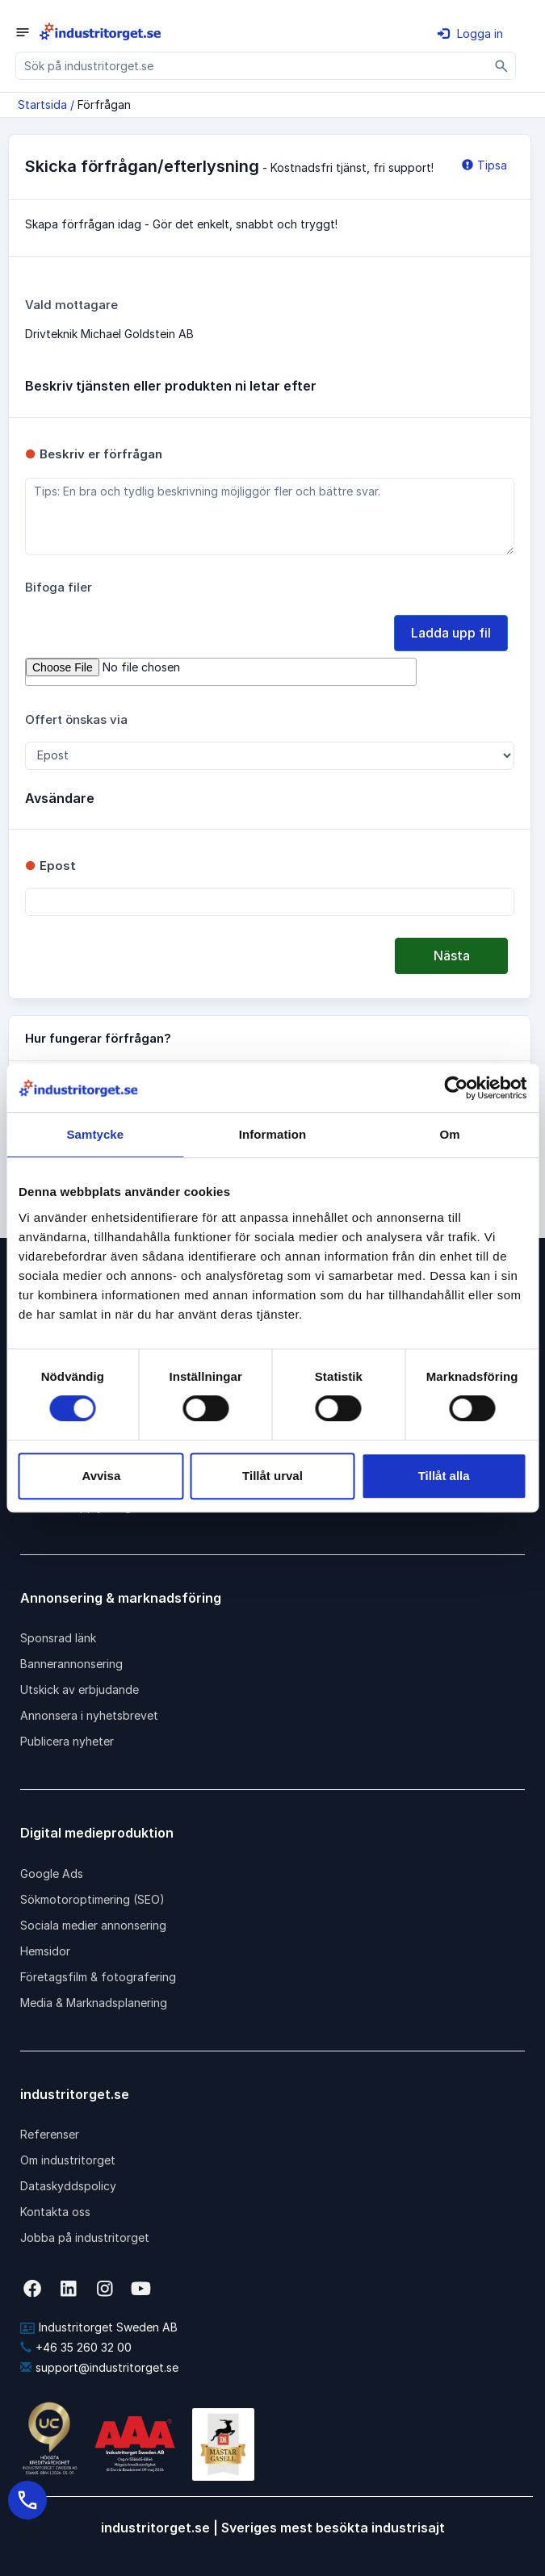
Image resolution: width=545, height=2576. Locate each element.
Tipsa (484, 165)
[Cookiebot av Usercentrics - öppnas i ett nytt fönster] (455, 1088)
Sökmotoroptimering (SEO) (92, 1899)
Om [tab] (450, 1134)
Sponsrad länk (58, 1638)
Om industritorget (67, 2160)
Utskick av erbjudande (79, 1689)
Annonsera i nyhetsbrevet (89, 1715)
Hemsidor (45, 1951)
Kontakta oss (55, 2211)
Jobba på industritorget (84, 2237)
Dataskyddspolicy (68, 2186)
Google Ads (51, 1873)
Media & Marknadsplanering (93, 2002)
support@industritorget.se (99, 2367)
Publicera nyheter (67, 1741)
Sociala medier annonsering (93, 1925)
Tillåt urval (272, 1475)
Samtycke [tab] (95, 1134)
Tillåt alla (444, 1475)
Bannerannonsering (71, 1664)
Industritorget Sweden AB (99, 2327)
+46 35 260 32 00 (76, 2347)
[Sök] (502, 66)
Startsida (42, 104)
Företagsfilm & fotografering (98, 1977)
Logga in (470, 33)
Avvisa (101, 1475)
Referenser (49, 2134)
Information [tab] (273, 1134)
